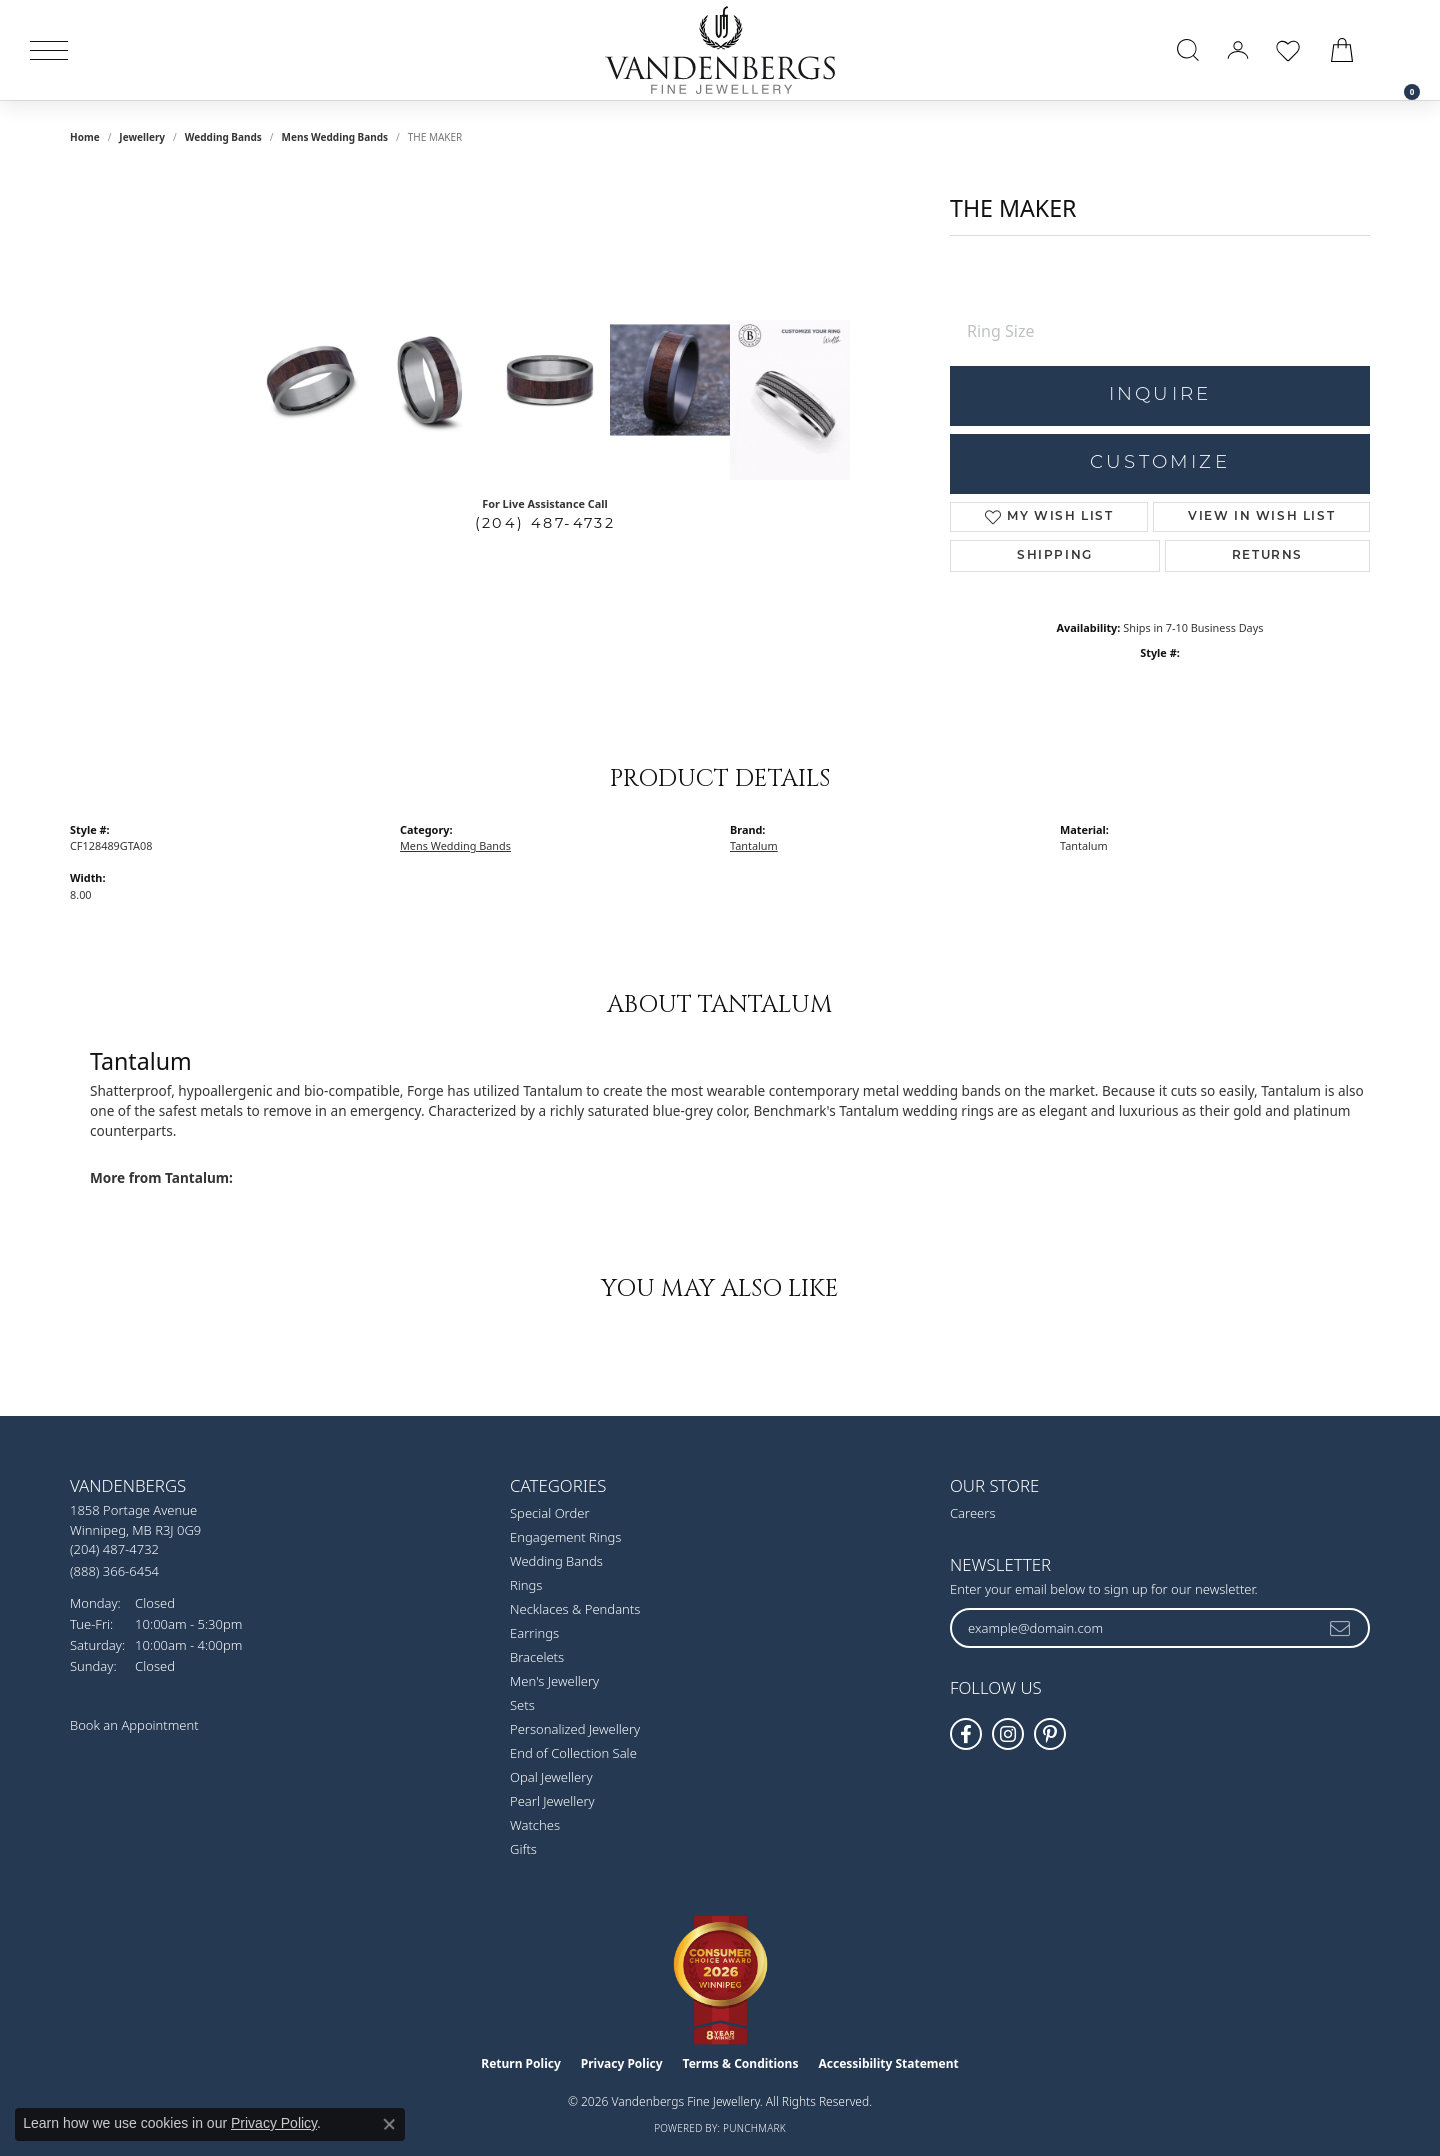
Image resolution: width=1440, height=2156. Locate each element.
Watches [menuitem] (535, 1825)
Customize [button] (1160, 463)
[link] (1402, 50)
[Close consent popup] (389, 2124)
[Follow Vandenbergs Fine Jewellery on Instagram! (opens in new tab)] (1008, 1734)
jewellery (142, 137)
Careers (973, 1513)
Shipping (1055, 556)
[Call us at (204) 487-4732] (114, 1549)
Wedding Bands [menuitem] (556, 1561)
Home (85, 137)
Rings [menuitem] (526, 1585)
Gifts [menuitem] (523, 1849)
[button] (1188, 50)
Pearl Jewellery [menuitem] (552, 1801)
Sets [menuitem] (522, 1705)
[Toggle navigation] (49, 50)
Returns (1267, 556)
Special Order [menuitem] (550, 1513)
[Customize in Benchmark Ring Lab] (790, 400)
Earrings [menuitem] (534, 1633)
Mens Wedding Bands (335, 137)
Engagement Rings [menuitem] (565, 1537)
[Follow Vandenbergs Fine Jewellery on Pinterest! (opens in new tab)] (1050, 1734)
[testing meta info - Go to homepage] (720, 50)
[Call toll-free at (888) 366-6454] (114, 1570)
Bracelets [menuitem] (537, 1657)
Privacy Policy (622, 2063)
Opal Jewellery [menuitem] (551, 1777)
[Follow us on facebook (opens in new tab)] (966, 1734)
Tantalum (754, 845)
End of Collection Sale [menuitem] (573, 1753)
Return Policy (521, 2063)
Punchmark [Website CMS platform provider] (754, 2128)
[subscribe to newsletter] (1341, 1628)
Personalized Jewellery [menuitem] (575, 1729)
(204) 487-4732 (545, 523)
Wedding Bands (223, 137)
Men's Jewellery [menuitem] (554, 1681)
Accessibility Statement (888, 2063)
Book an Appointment (134, 1725)
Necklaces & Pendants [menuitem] (575, 1609)
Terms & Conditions (741, 2063)
